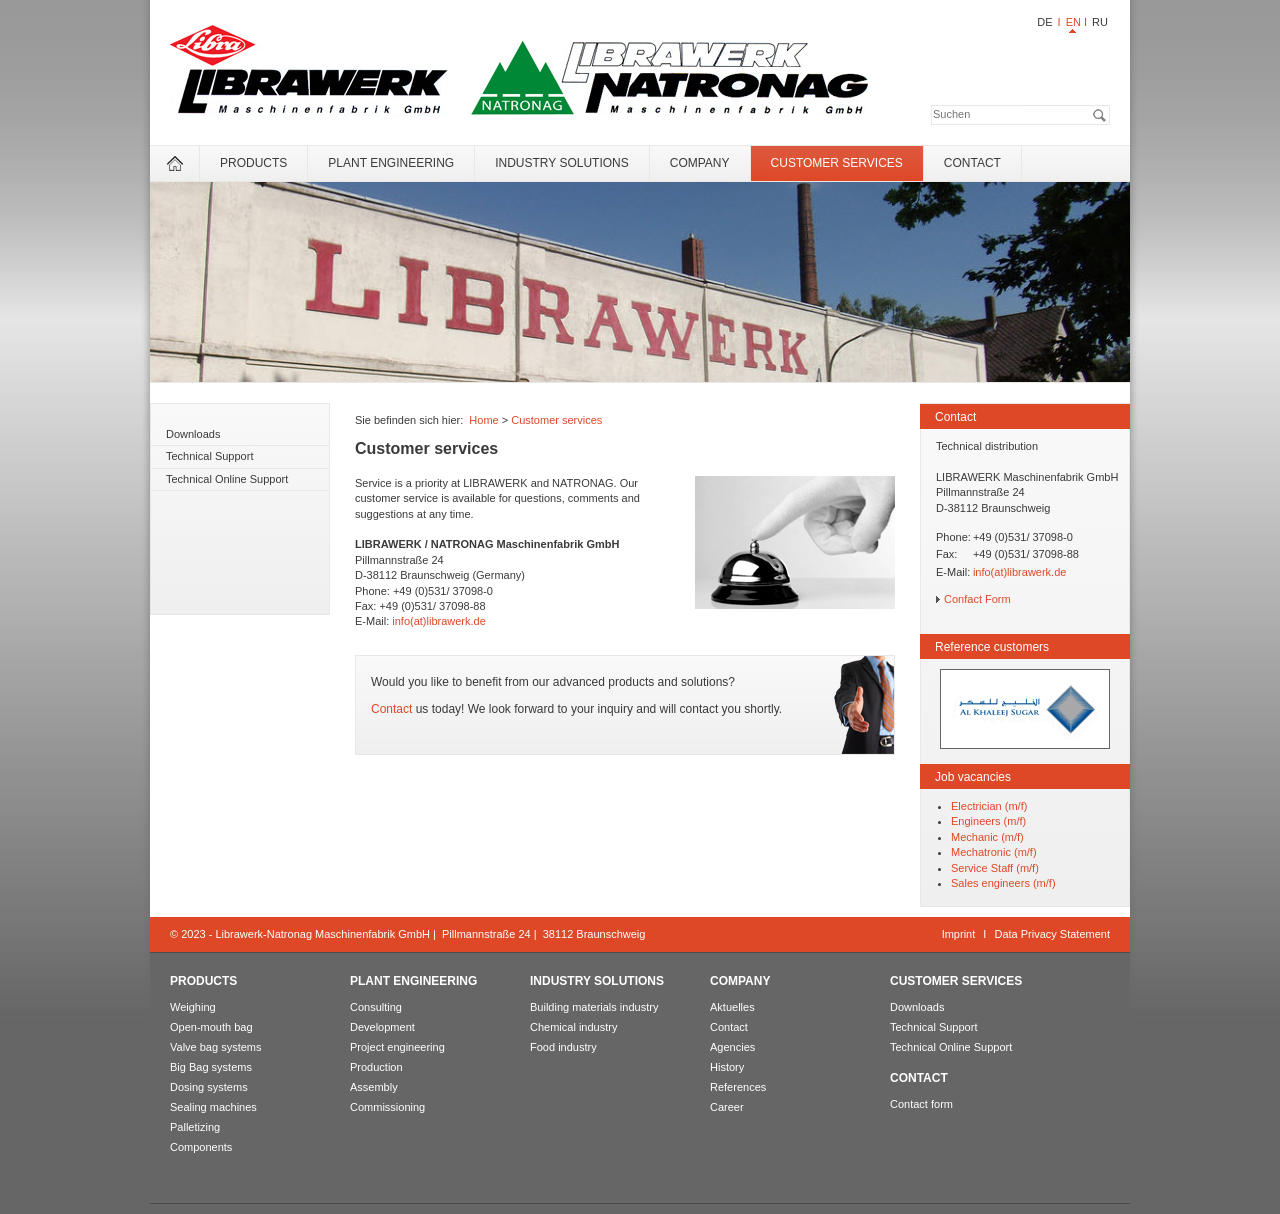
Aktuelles (732, 1007)
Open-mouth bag (211, 1027)
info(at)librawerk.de (439, 621)
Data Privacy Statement (1052, 934)
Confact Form (977, 599)
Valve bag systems (216, 1047)
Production (376, 1067)
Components (201, 1147)
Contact (972, 163)
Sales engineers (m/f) (1003, 883)
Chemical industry (573, 1027)
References (738, 1087)
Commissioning (387, 1107)
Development (382, 1027)
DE (1044, 22)
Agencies (732, 1047)
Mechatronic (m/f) (994, 852)
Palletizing (195, 1127)
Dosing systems (209, 1087)
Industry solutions (562, 163)
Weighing (193, 1007)
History (727, 1067)
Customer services (837, 163)
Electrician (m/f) (989, 806)
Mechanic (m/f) (987, 837)
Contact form (921, 1104)
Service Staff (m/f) (995, 868)
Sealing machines (213, 1107)
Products (253, 163)
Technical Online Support (227, 479)
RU (1100, 22)
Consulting (376, 1007)
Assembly (374, 1087)
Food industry (563, 1047)
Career (727, 1107)
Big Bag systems (211, 1067)
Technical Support (209, 456)
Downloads (193, 434)
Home (483, 420)
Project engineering (397, 1047)
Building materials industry (594, 1007)
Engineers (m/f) (988, 821)
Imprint (959, 934)
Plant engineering (391, 163)
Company (700, 163)
